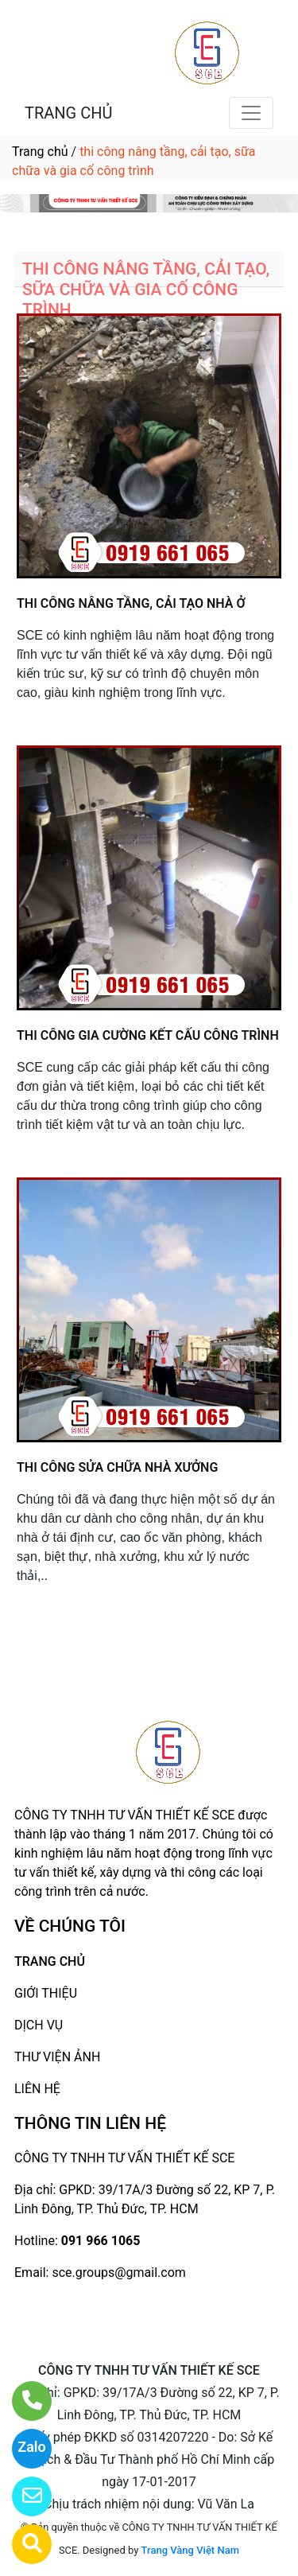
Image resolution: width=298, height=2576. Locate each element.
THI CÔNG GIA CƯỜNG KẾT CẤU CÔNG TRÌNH (148, 1035)
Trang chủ (40, 151)
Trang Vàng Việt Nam (190, 2550)
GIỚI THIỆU (45, 1993)
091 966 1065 (101, 2240)
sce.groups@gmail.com (118, 2272)
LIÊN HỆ (37, 2088)
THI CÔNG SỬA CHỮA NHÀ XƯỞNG (117, 1467)
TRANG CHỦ (68, 113)
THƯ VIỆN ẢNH (57, 2056)
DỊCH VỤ (38, 2025)
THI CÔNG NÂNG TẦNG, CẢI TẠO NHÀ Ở (131, 603)
